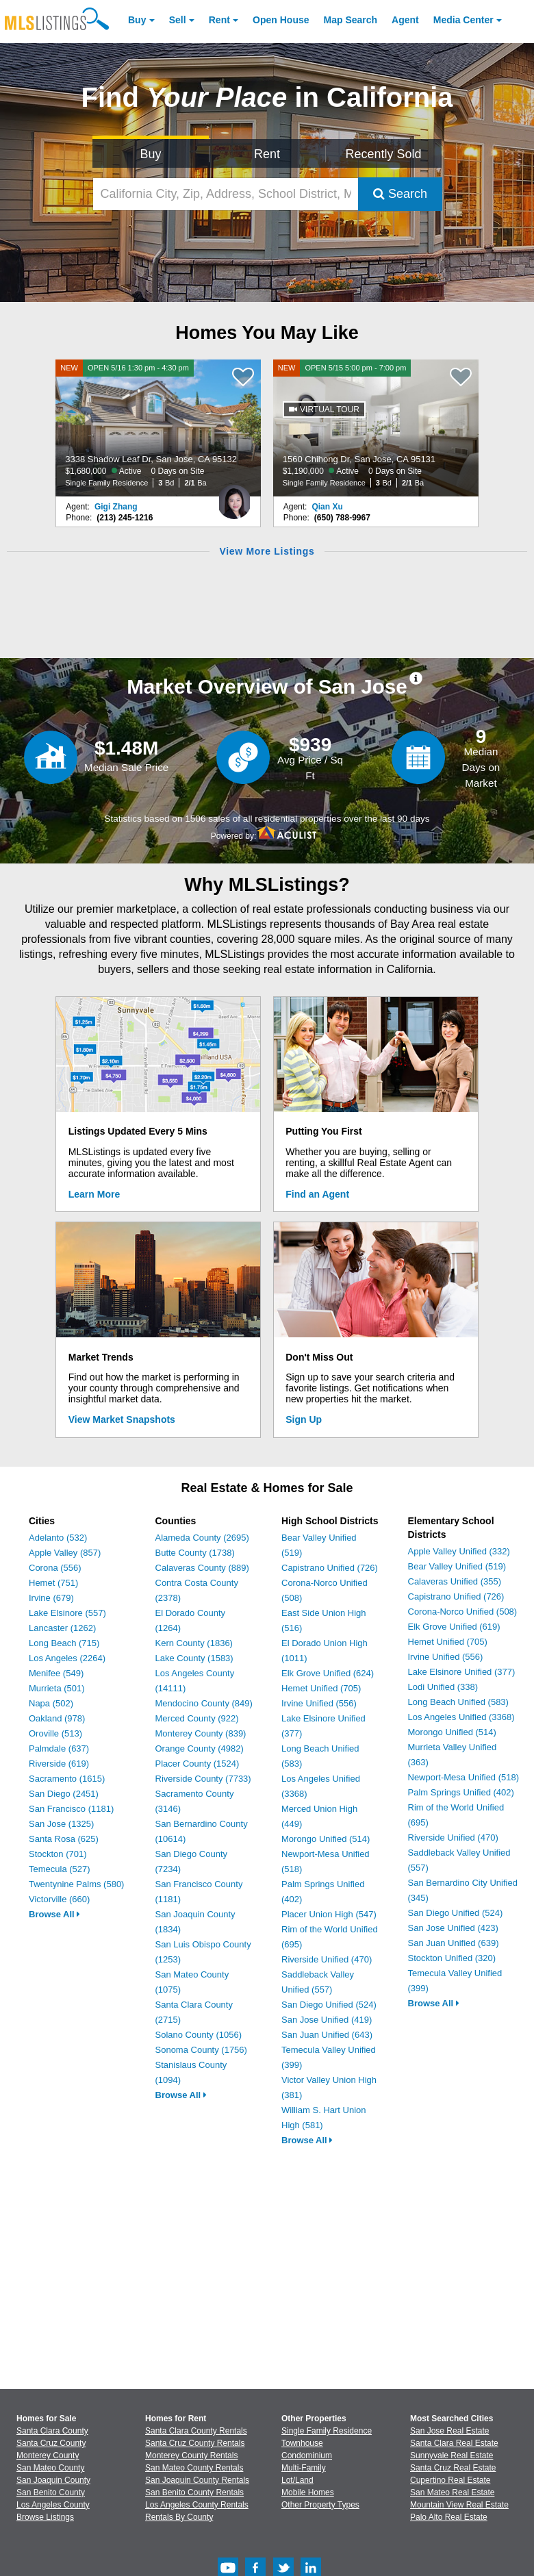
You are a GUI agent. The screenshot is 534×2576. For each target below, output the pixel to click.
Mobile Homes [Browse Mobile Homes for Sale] (307, 2492)
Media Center (463, 19)
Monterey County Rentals (191, 2455)
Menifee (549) (56, 1673)
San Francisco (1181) (71, 1809)
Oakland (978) (57, 1718)
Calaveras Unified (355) (455, 1581)
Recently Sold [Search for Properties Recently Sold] (384, 154)
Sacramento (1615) (67, 1778)
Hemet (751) (53, 1583)
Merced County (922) (197, 1718)
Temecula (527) (59, 1869)
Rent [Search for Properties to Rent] (267, 154)
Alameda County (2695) (202, 1537)
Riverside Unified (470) (326, 1959)
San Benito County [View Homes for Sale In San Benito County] (50, 2492)
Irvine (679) (51, 1598)
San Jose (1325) (61, 1824)
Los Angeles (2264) (67, 1658)
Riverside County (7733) (203, 1778)
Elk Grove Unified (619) (454, 1626)
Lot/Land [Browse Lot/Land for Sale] (297, 2480)
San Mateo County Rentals (194, 2468)
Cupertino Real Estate (450, 2480)
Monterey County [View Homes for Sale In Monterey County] (47, 2455)
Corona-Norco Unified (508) (463, 1611)
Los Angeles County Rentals (197, 2505)
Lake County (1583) (194, 1658)
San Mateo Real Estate (452, 2492)
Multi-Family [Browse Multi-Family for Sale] (303, 2468)
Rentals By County (179, 2517)
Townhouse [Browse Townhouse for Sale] (302, 2443)
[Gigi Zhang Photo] (234, 496)
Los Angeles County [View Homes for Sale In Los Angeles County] (53, 2505)
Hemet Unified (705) (321, 1688)
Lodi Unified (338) (443, 1687)
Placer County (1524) (197, 1763)
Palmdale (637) (59, 1748)
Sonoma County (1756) (201, 2050)
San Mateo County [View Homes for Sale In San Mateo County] (50, 2468)
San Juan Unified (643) (326, 2035)
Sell (177, 19)
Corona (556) (55, 1568)
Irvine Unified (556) (319, 1703)
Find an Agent (317, 1194)
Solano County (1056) (198, 2035)
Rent (219, 19)
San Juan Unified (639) (453, 1943)
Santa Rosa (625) (64, 1839)
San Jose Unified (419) (326, 2020)
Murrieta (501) (57, 1688)
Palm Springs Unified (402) (461, 1792)
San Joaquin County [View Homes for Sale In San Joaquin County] (53, 2480)
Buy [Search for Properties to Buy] (151, 154)
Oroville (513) (55, 1733)
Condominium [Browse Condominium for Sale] (306, 2455)
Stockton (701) (58, 1854)
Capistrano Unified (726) (329, 1568)
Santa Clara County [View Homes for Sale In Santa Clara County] (52, 2431)
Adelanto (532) (58, 1537)
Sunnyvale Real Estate (451, 2455)
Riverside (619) (59, 1763)
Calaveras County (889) (202, 1568)
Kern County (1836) (194, 1643)
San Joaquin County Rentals (197, 2480)
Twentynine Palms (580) (76, 1884)
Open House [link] (281, 19)
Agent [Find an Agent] (405, 19)
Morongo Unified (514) (325, 1839)
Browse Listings (45, 2517)
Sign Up (303, 1419)
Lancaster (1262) (62, 1628)
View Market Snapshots (121, 1419)
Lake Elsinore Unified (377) (462, 1672)
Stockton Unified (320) (452, 1958)
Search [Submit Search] (400, 194)
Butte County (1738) (195, 1553)
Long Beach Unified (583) (458, 1702)
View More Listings (266, 551)
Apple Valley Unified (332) (459, 1551)
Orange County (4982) (199, 1748)
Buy (137, 19)
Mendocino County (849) (204, 1703)
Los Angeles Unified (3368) (461, 1717)
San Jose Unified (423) (453, 1928)
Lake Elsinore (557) (67, 1613)
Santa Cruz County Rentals (194, 2443)
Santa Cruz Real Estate (453, 2468)
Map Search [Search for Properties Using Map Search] (351, 19)
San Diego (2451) (64, 1794)
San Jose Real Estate (449, 2431)
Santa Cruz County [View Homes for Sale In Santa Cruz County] (51, 2443)
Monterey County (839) (200, 1733)
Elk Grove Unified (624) (327, 1673)
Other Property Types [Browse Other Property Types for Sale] (320, 2505)
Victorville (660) (59, 1899)
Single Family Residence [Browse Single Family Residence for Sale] (326, 2431)
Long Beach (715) (64, 1643)
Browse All (54, 1914)
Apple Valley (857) (65, 1553)
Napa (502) (51, 1703)
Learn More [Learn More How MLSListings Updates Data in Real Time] (94, 1194)
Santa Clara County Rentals (196, 2431)
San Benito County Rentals (194, 2492)
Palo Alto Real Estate (448, 2517)
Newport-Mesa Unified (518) (464, 1777)
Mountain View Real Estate (459, 2505)
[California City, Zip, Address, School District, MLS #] (225, 194)
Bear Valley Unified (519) (457, 1566)
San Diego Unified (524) (329, 2004)
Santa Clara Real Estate (454, 2443)
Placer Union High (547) (329, 1914)
